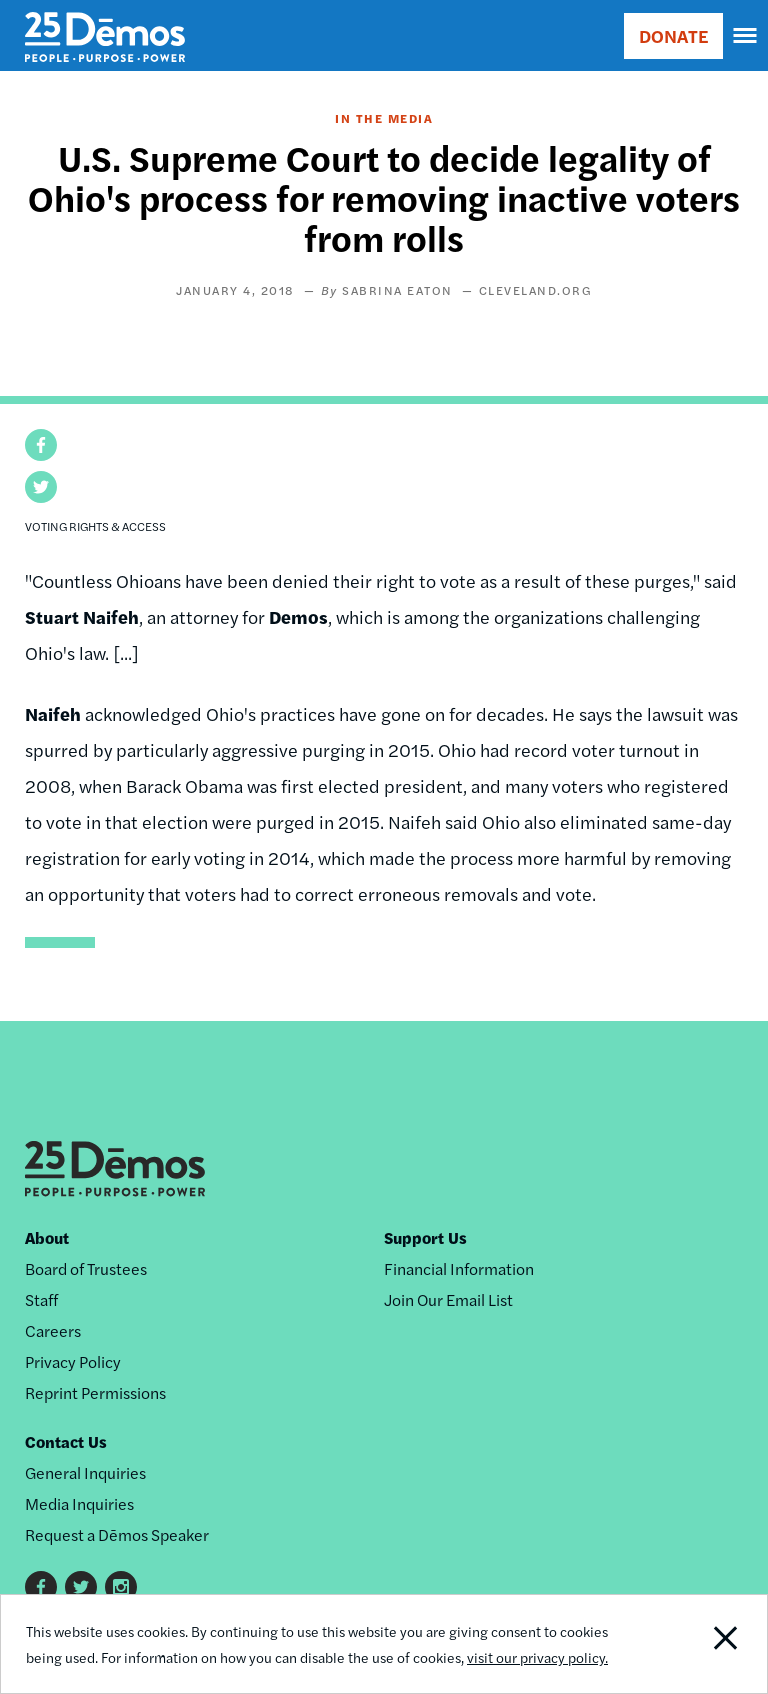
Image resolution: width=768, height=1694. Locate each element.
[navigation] (746, 36)
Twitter (81, 1587)
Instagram (121, 1587)
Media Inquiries (79, 1503)
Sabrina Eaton (397, 290)
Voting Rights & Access (95, 526)
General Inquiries (85, 1472)
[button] (41, 445)
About (47, 1237)
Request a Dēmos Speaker (117, 1534)
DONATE (673, 35)
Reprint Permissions (95, 1392)
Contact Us (66, 1441)
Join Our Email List (448, 1299)
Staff (41, 1299)
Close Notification (693, 1644)
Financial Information (459, 1268)
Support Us (425, 1237)
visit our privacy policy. (537, 1657)
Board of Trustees (86, 1268)
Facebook (41, 1587)
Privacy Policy (73, 1361)
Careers (53, 1330)
